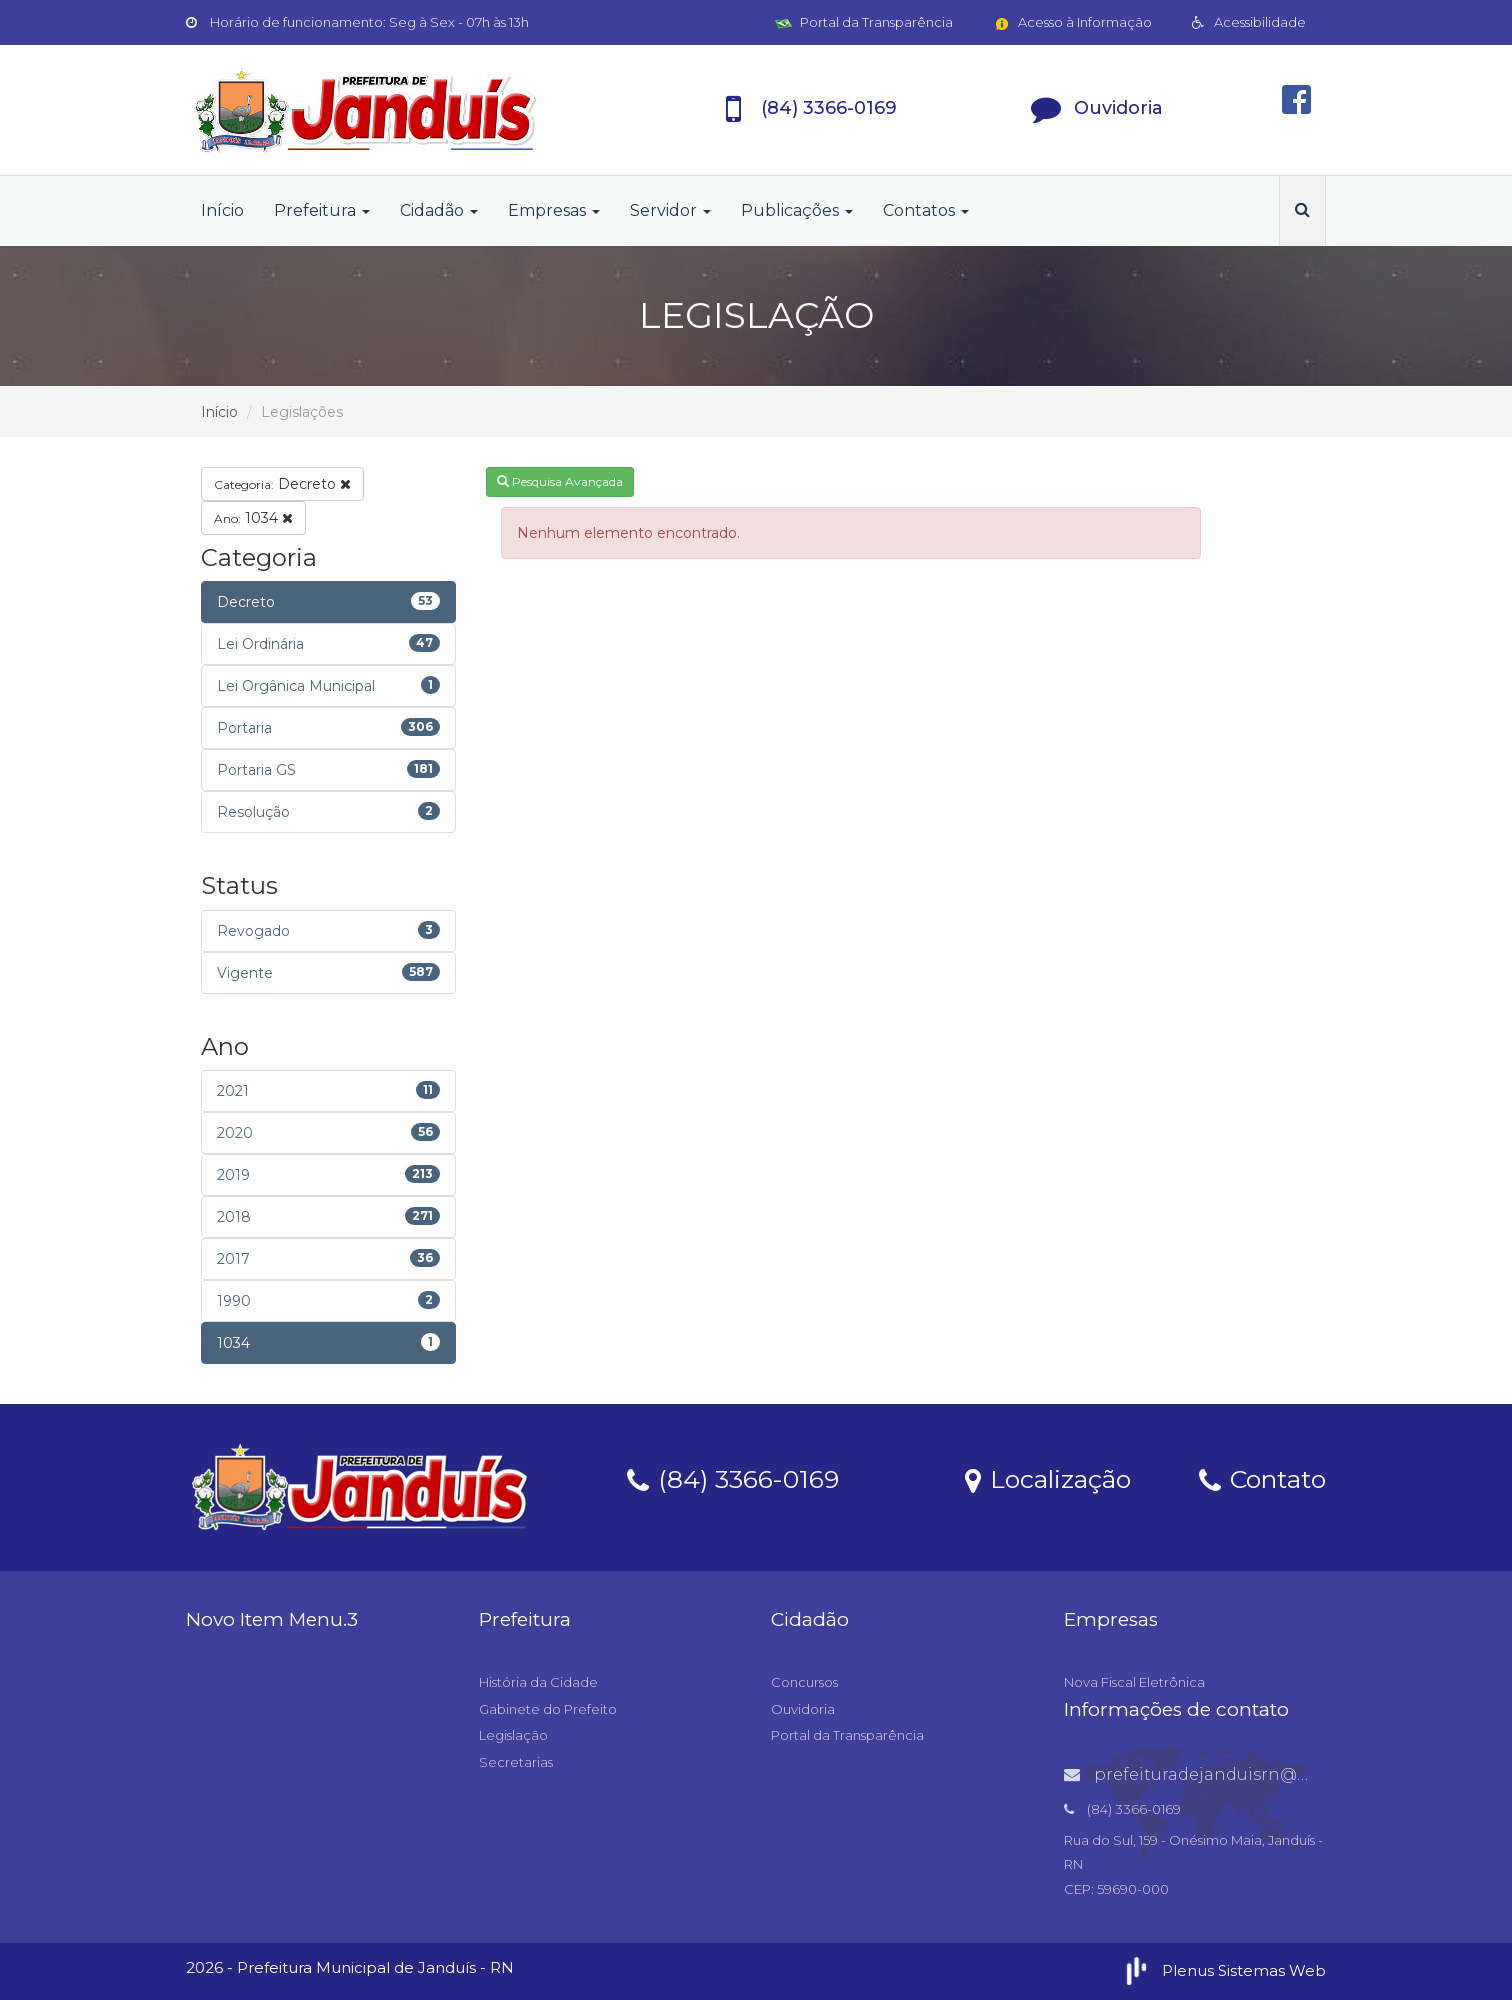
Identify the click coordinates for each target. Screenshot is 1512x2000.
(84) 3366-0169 (733, 1478)
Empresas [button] (554, 210)
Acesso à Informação (1072, 22)
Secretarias (516, 1762)
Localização (1048, 1478)
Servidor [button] (670, 210)
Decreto (282, 484)
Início (222, 210)
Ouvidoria (803, 1709)
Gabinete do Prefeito (548, 1709)
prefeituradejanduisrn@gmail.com (1225, 1774)
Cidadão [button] (439, 210)
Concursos (804, 1682)
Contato (1262, 1478)
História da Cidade (538, 1682)
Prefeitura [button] (322, 210)
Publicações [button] (797, 210)
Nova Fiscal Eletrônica (1134, 1682)
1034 (253, 518)
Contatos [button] (926, 210)
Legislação (513, 1735)
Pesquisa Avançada (560, 481)
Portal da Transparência (864, 22)
